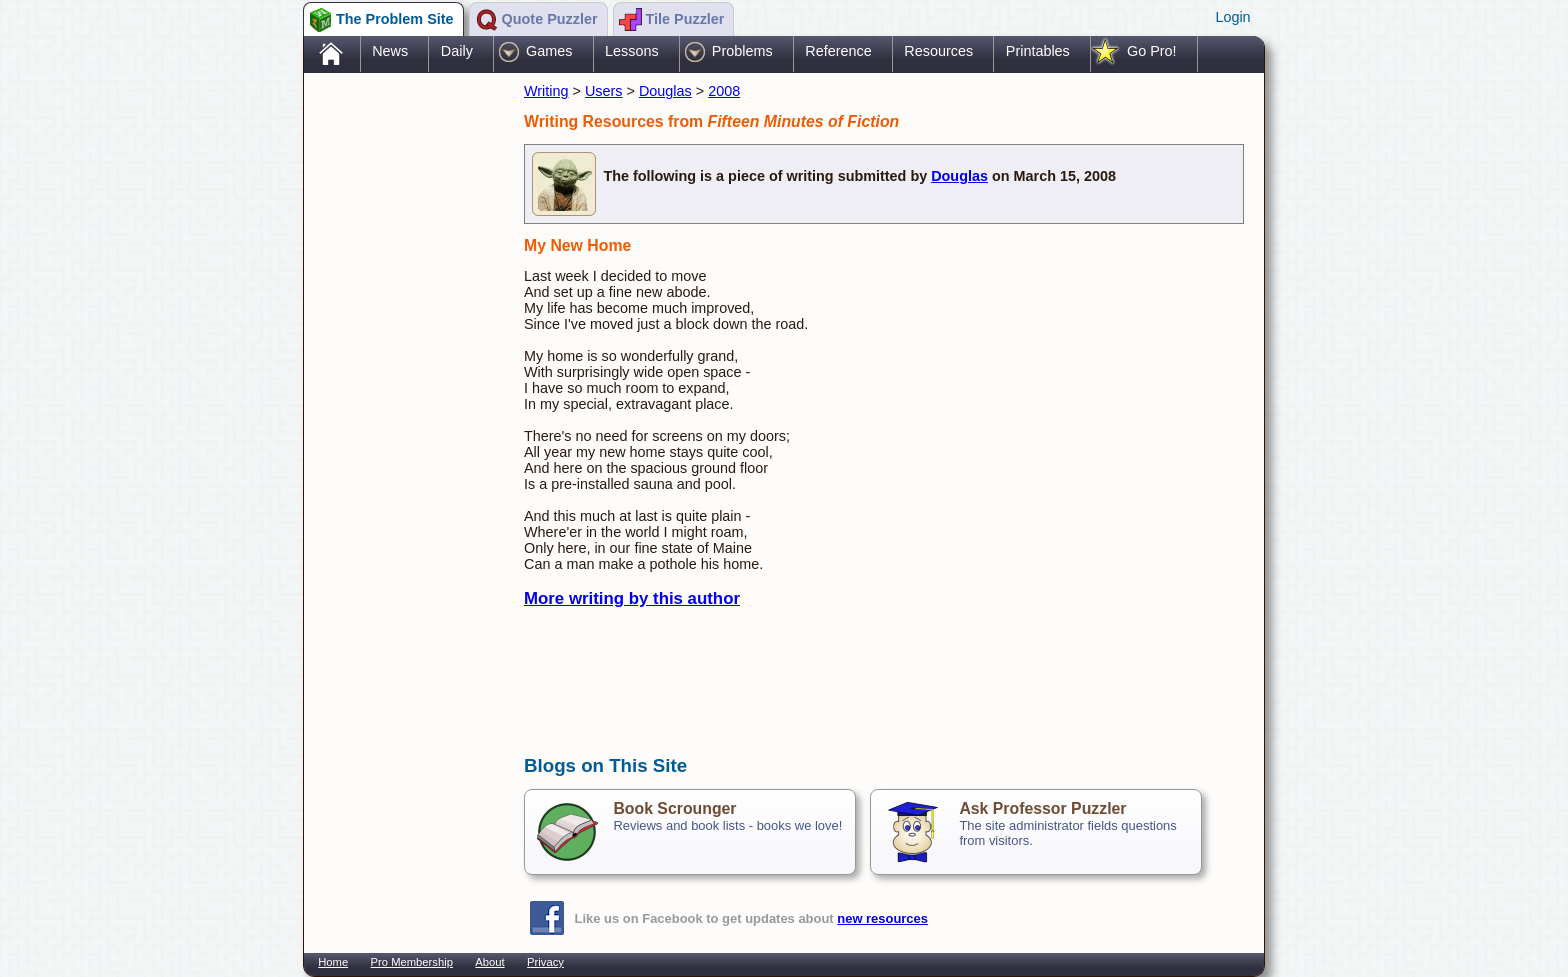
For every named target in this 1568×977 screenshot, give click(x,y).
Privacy (545, 962)
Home (333, 962)
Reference (838, 51)
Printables (1038, 51)
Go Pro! (1152, 51)
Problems (742, 51)
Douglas (665, 91)
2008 (724, 91)
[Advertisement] (404, 393)
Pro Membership (412, 962)
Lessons (632, 51)
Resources (938, 51)
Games (549, 51)
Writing (546, 91)
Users (604, 91)
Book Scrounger (674, 808)
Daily (457, 51)
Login (1232, 17)
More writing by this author (632, 598)
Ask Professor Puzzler (1042, 808)
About (489, 962)
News (390, 51)
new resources (882, 918)
